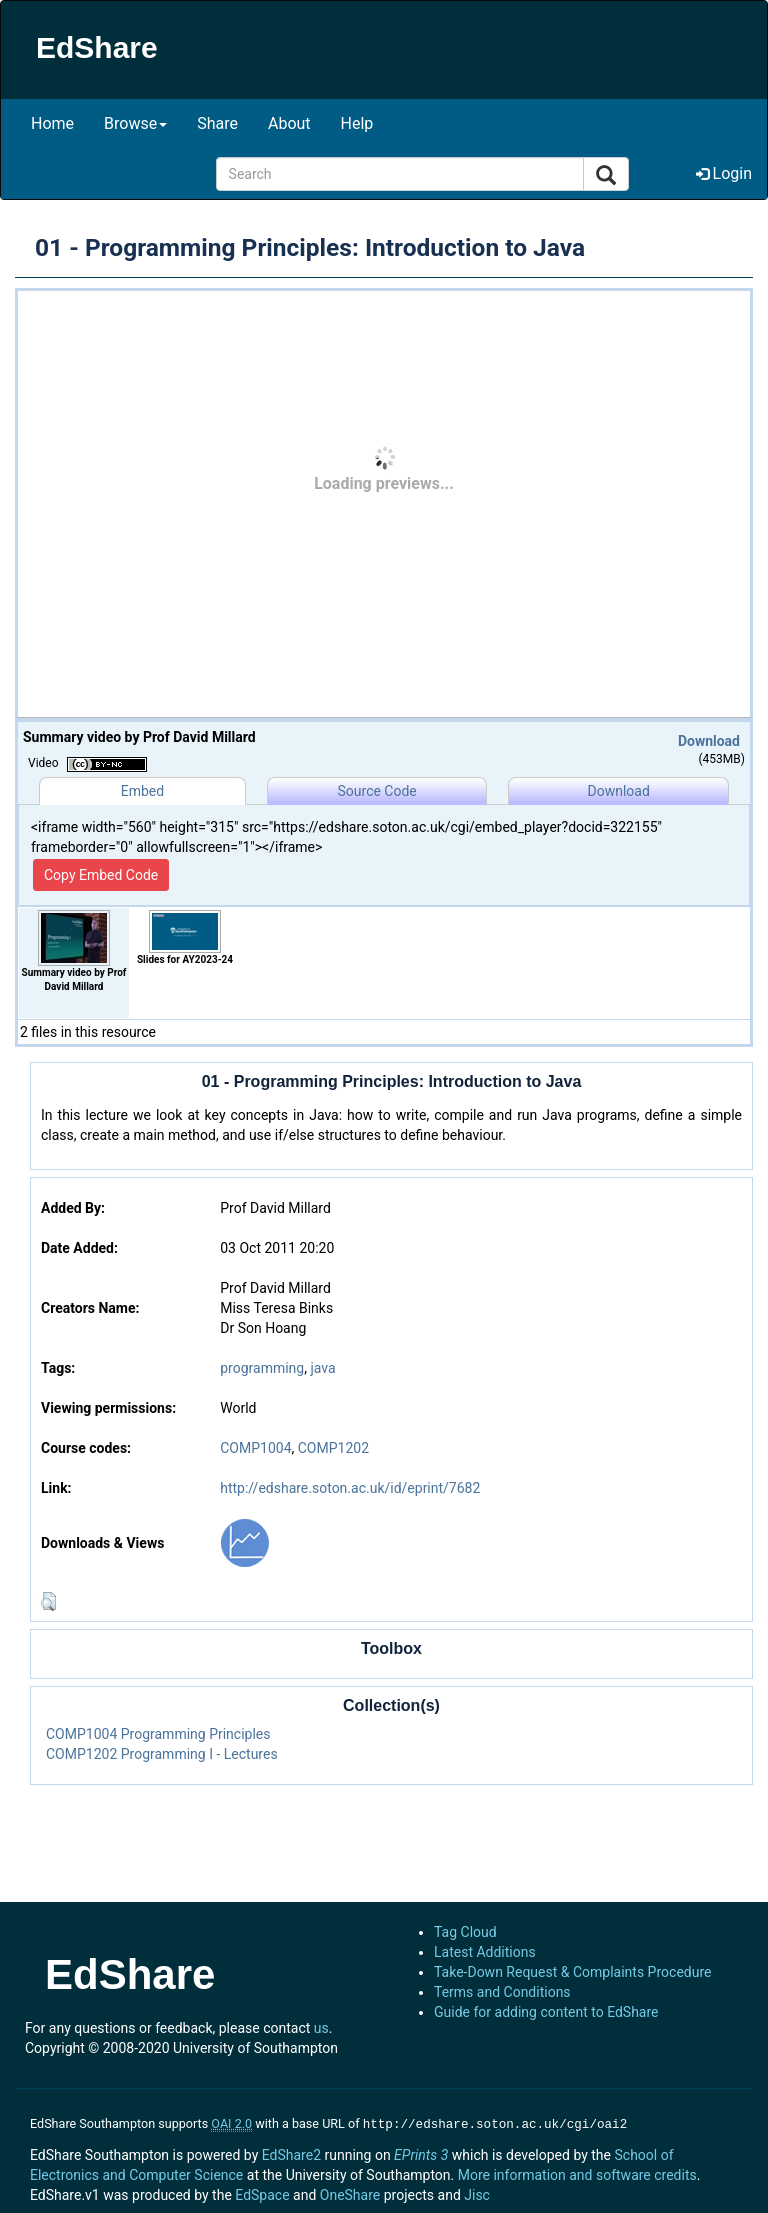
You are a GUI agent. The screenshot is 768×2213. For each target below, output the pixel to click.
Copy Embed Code (101, 875)
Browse (135, 123)
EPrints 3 (421, 2153)
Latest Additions (485, 1952)
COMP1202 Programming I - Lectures (162, 1754)
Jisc (477, 2193)
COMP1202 (333, 1448)
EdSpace (262, 2193)
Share (217, 123)
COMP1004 (255, 1448)
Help (357, 123)
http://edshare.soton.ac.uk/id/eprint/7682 (350, 1488)
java (322, 1368)
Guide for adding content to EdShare (546, 2012)
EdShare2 (291, 2153)
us (321, 2028)
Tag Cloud (465, 1932)
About (289, 123)
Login (724, 173)
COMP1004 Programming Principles (158, 1734)
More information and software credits (577, 2173)
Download (709, 741)
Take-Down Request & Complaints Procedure (572, 1972)
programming (262, 1368)
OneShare (350, 2193)
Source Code (377, 791)
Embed (142, 791)
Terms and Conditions (502, 1992)
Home (52, 123)
